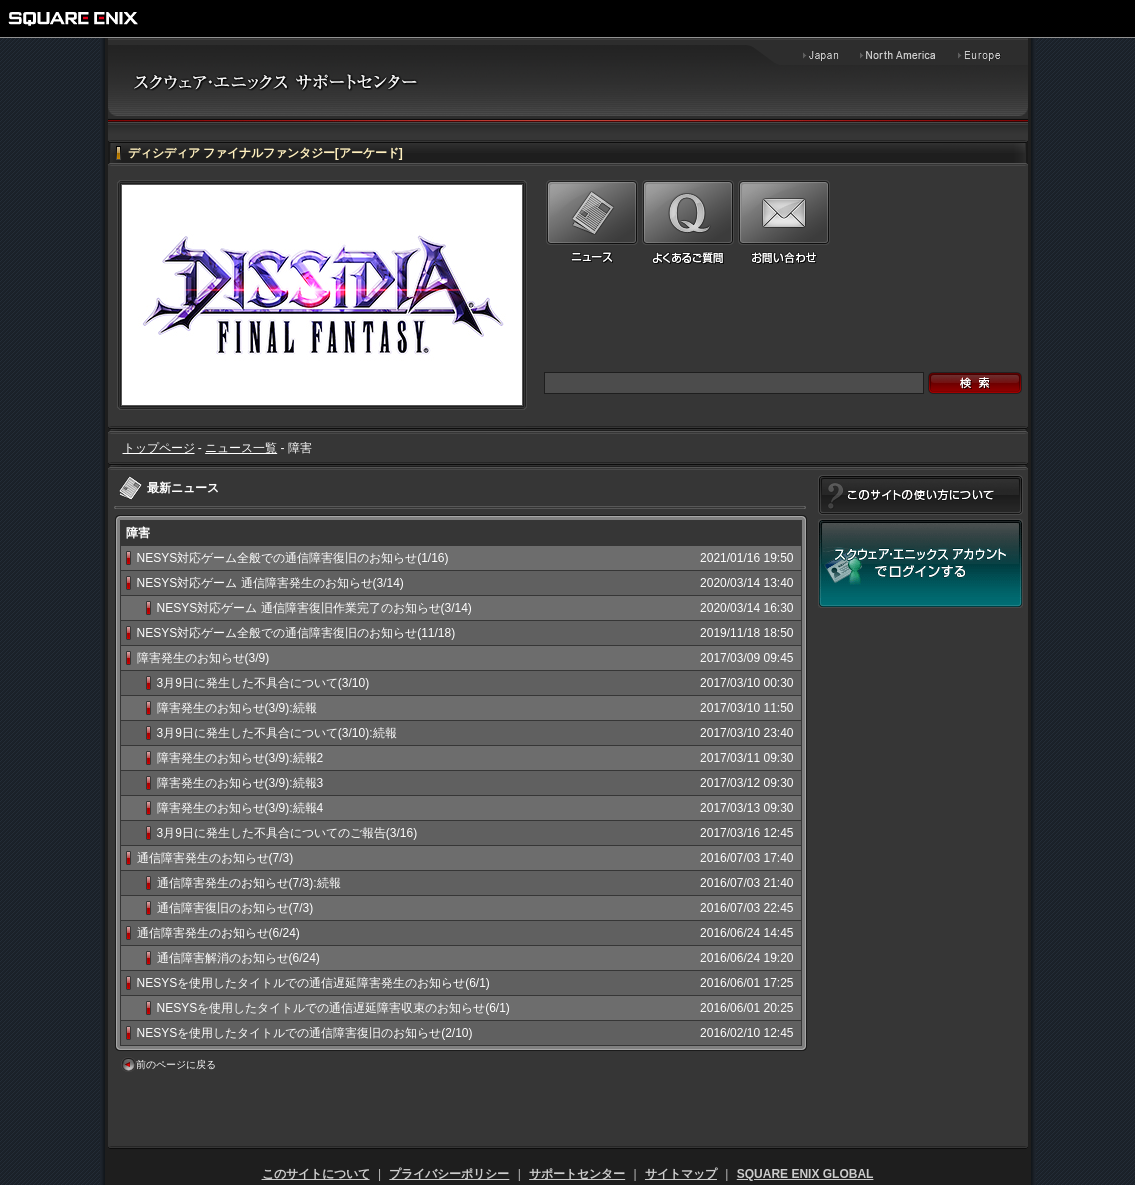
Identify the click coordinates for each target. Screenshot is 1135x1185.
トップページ (159, 448)
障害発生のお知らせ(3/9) (203, 658)
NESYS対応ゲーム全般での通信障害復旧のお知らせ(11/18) (296, 633)
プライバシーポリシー (449, 1174)
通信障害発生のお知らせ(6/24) (218, 933)
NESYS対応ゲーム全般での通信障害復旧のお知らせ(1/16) (293, 558)
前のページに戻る (176, 1064)
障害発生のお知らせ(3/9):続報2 (240, 758)
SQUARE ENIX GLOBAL (805, 1174)
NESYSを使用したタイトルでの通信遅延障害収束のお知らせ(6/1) (333, 1008)
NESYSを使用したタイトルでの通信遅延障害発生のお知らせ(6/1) (313, 983)
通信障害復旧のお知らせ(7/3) (235, 908)
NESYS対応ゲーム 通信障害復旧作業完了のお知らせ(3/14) (314, 608)
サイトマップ (681, 1174)
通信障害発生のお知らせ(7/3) (215, 858)
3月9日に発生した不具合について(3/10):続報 (277, 733)
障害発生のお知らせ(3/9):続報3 (240, 783)
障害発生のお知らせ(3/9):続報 (237, 708)
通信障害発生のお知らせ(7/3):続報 (249, 883)
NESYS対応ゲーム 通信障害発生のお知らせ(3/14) (270, 583)
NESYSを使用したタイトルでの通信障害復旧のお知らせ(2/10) (305, 1033)
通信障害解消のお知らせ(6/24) (238, 958)
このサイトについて (316, 1174)
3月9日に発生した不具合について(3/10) (263, 683)
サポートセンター (577, 1174)
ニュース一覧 (241, 448)
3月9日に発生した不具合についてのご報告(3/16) (287, 833)
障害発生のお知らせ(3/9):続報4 (240, 808)
